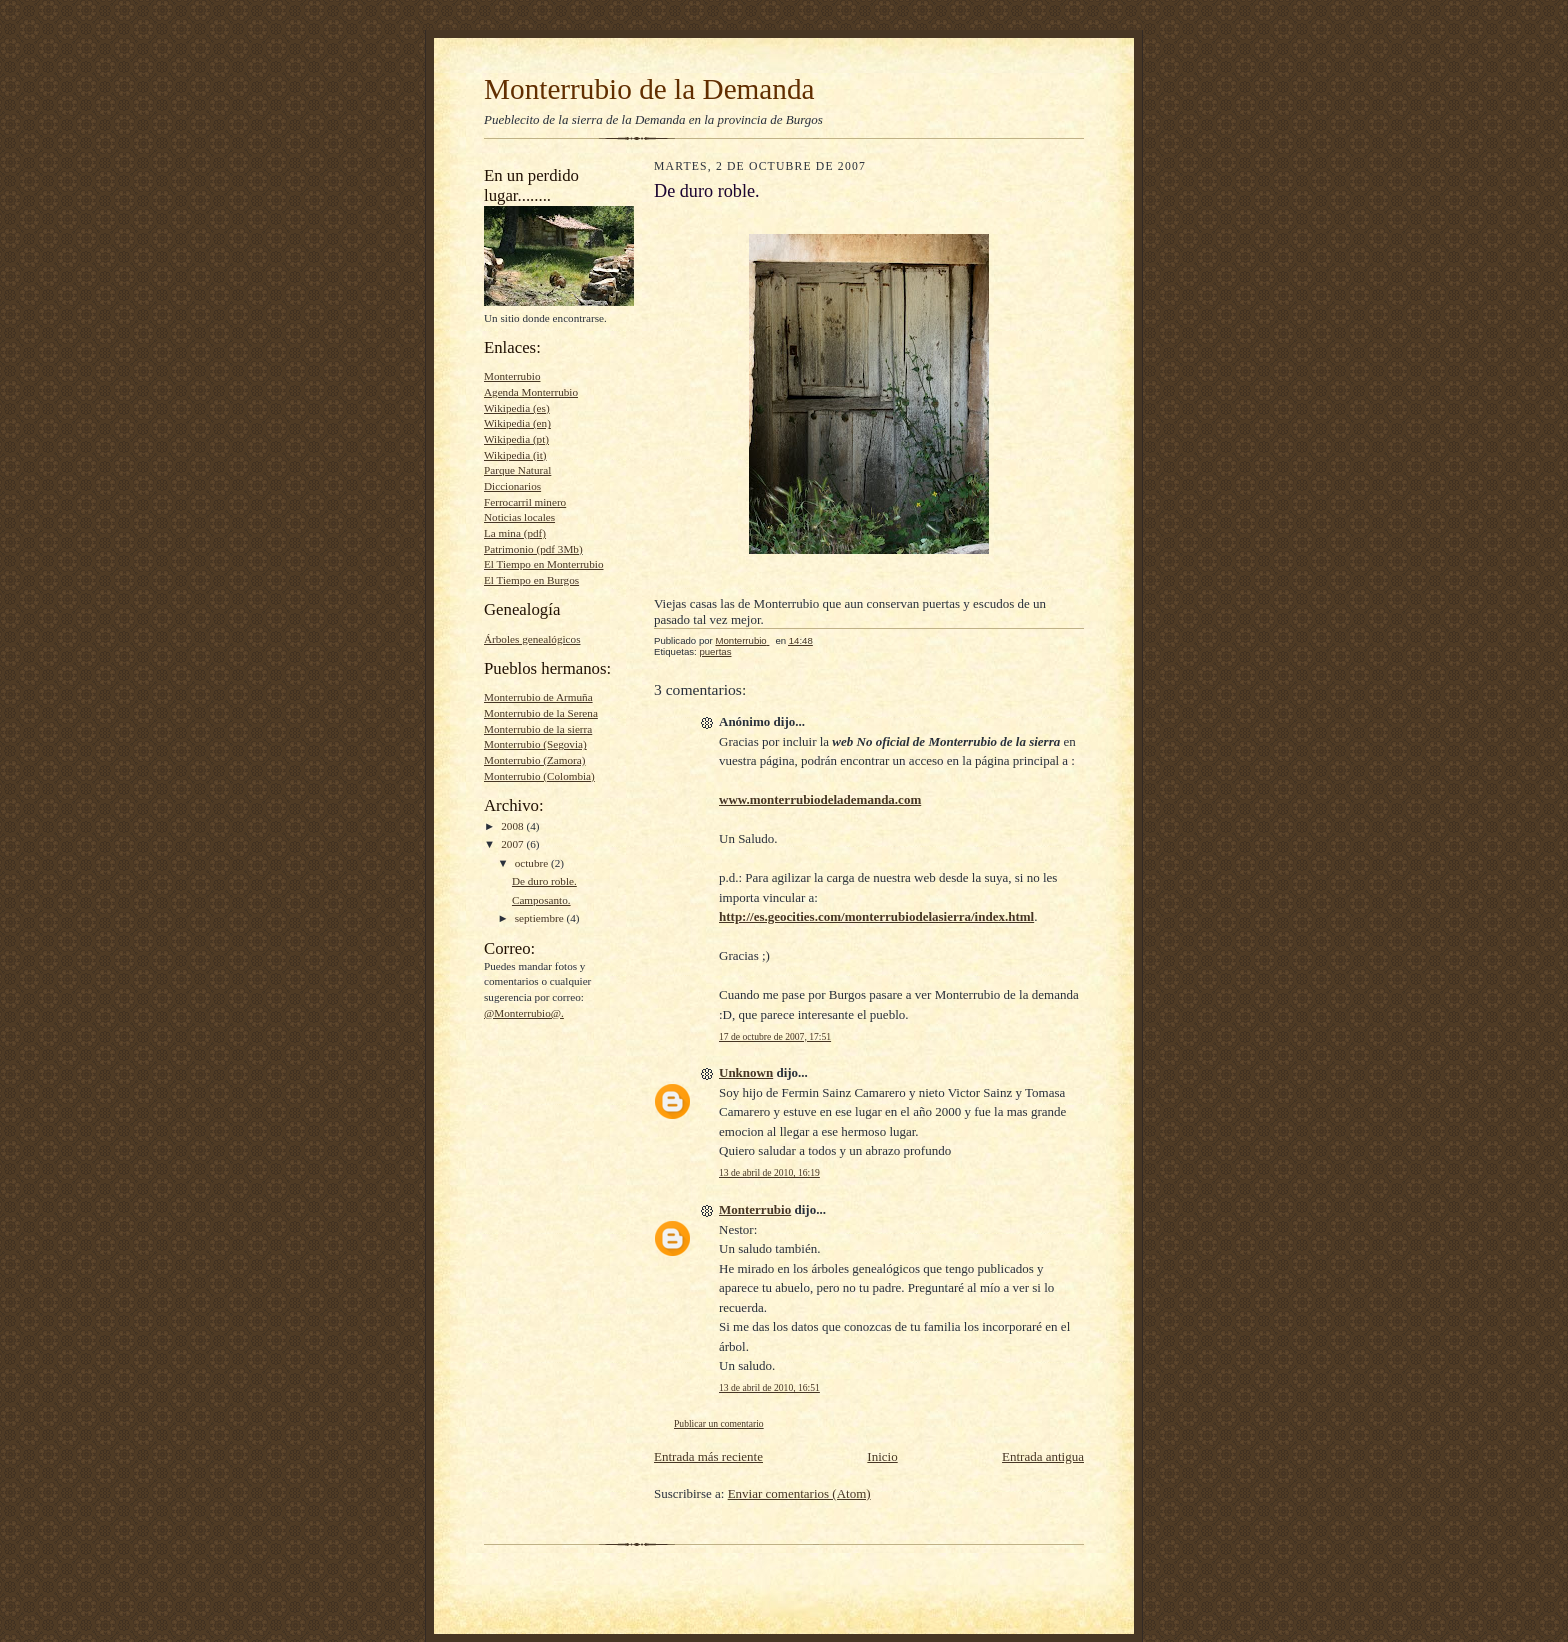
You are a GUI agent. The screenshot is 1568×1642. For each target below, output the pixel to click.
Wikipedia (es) (517, 408)
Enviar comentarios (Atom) (799, 1493)
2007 (513, 844)
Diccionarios (512, 486)
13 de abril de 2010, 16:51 (769, 1387)
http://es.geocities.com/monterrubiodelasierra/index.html (876, 916)
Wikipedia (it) (515, 455)
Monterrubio (512, 376)
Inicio (882, 1456)
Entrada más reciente (708, 1456)
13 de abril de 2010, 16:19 (769, 1172)
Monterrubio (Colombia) (539, 776)
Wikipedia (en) (517, 423)
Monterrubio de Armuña (538, 697)
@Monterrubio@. (524, 1013)
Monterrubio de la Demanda (649, 89)
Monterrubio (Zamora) (534, 760)
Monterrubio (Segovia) (535, 744)
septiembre (541, 918)
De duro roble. (544, 881)
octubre (533, 863)
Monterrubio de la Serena (541, 713)
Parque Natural (517, 470)
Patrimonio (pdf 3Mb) (533, 549)
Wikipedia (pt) (516, 439)
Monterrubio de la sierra (538, 729)
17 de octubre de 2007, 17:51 (775, 1036)
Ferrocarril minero (525, 502)
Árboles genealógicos (532, 639)
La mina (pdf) (515, 533)
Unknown (746, 1072)
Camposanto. (541, 900)
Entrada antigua (1043, 1456)
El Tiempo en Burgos (531, 580)
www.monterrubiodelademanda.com (820, 799)
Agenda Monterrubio (531, 392)
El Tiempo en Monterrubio (543, 564)
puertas (715, 651)
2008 (513, 826)
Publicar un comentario (719, 1423)
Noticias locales (519, 517)
